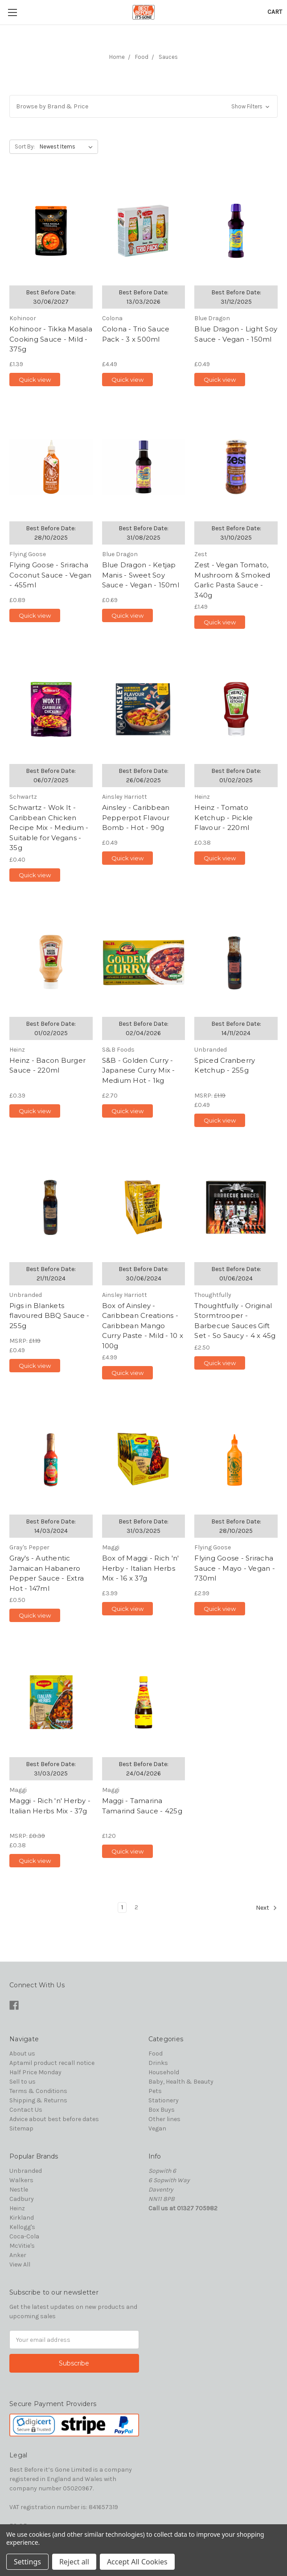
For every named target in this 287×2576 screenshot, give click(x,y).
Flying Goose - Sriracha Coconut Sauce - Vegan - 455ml (50, 575)
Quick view (35, 379)
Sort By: (25, 146)
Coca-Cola (24, 2236)
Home (117, 57)
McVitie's (22, 2246)
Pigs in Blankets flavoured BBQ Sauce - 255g (49, 1315)
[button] (143, 106)
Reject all (74, 2562)
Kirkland (21, 2217)
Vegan (157, 2128)
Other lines (164, 2119)
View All (19, 2264)
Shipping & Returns (38, 2100)
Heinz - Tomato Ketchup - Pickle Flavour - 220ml (223, 817)
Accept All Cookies (137, 2562)
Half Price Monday (35, 2072)
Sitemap (21, 2128)
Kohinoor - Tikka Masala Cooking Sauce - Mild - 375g (50, 339)
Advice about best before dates (54, 2119)
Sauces (168, 57)
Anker (17, 2255)
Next (266, 1907)
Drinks (158, 2063)
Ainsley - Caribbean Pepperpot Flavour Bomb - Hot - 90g (136, 817)
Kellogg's (22, 2227)
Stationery (163, 2100)
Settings (27, 2562)
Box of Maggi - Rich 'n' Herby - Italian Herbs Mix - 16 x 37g (140, 1568)
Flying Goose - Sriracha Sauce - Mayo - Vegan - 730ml (234, 1568)
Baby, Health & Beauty (180, 2081)
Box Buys (161, 2110)
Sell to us (22, 2081)
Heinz (17, 2208)
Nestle (18, 2189)
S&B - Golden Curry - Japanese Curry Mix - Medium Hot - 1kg (138, 1070)
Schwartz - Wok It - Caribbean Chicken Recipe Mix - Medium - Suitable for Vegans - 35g (48, 827)
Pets (155, 2091)
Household (163, 2072)
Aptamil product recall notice (51, 2063)
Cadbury (21, 2199)
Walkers (21, 2180)
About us (22, 2053)
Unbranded (25, 2171)
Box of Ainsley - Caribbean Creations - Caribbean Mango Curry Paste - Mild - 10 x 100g (142, 1325)
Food (141, 57)
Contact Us (25, 2110)
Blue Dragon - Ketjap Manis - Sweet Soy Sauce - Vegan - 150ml (140, 575)
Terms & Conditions (38, 2091)
